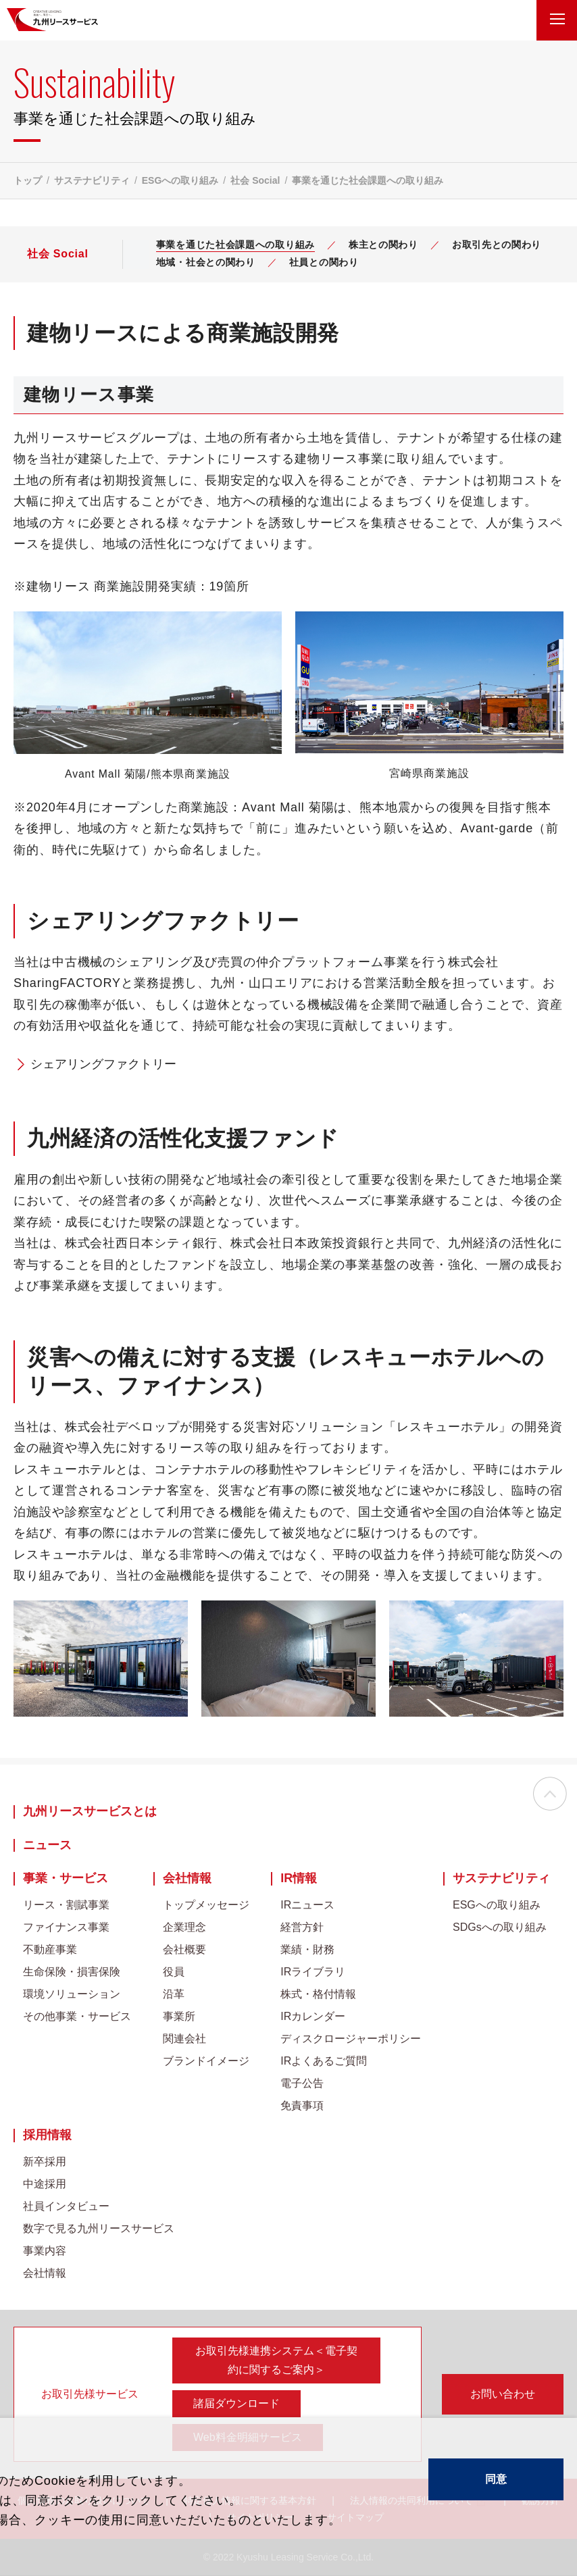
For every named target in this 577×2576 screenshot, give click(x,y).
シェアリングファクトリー (103, 1064)
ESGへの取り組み (180, 180)
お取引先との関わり (496, 244)
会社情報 (187, 1878)
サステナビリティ (92, 180)
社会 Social (255, 180)
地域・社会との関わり (205, 262)
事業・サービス (65, 1878)
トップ (28, 180)
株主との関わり (383, 244)
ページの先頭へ (550, 1795)
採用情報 (47, 2135)
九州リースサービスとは (90, 1811)
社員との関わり (324, 262)
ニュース (47, 1845)
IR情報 (298, 1878)
